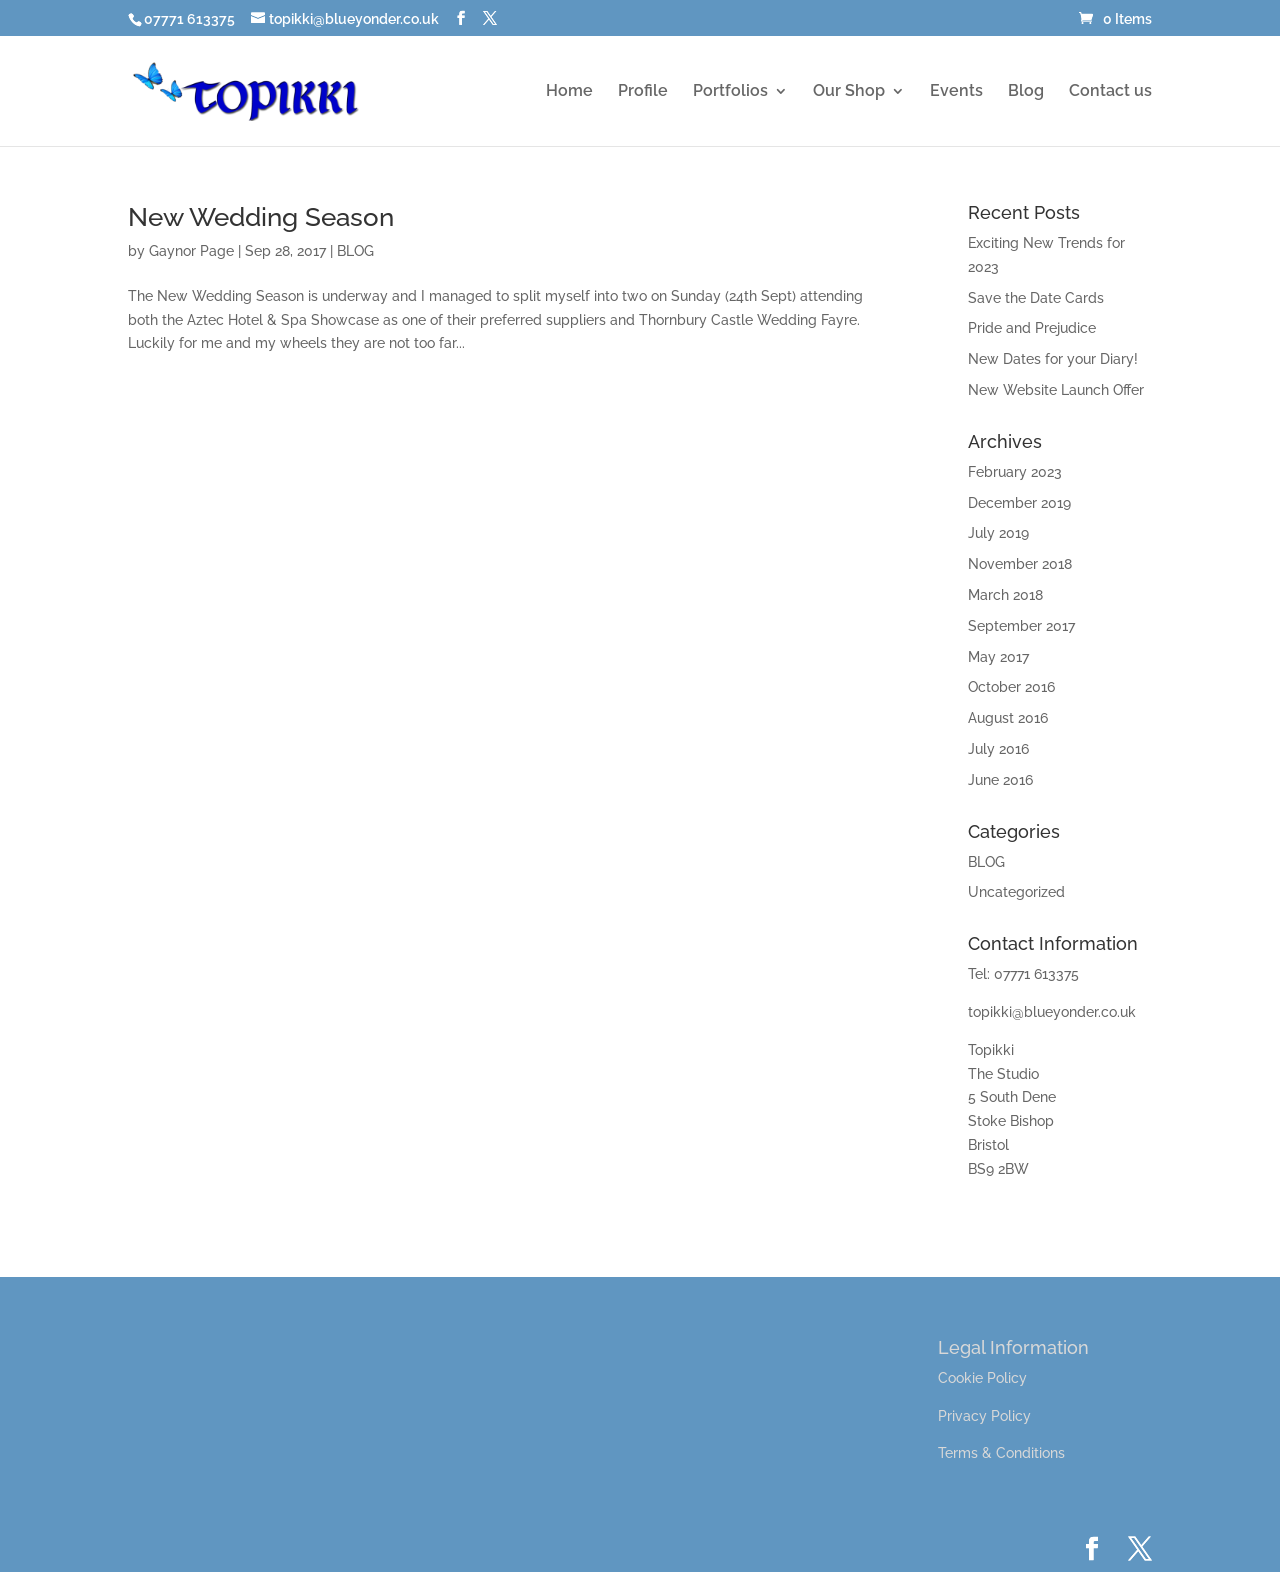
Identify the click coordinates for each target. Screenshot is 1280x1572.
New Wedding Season (261, 217)
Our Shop (849, 92)
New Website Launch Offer (1056, 390)
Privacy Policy (984, 1416)
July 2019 (998, 533)
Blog (1026, 92)
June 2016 (1000, 780)
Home (569, 92)
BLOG (355, 251)
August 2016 (1008, 718)
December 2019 (1019, 503)
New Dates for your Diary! (1053, 359)
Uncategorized (1016, 892)
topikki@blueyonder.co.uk (1052, 1012)
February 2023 (1015, 472)
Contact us (1110, 92)
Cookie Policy (982, 1378)
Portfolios (730, 92)
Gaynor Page (191, 251)
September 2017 (1021, 626)
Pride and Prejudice (1032, 328)
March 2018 (1005, 595)
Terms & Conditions (1001, 1453)
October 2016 (1011, 687)
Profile (643, 92)
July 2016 (998, 749)
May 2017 (998, 657)
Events (956, 92)
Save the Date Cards (1036, 298)
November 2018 (1020, 564)
